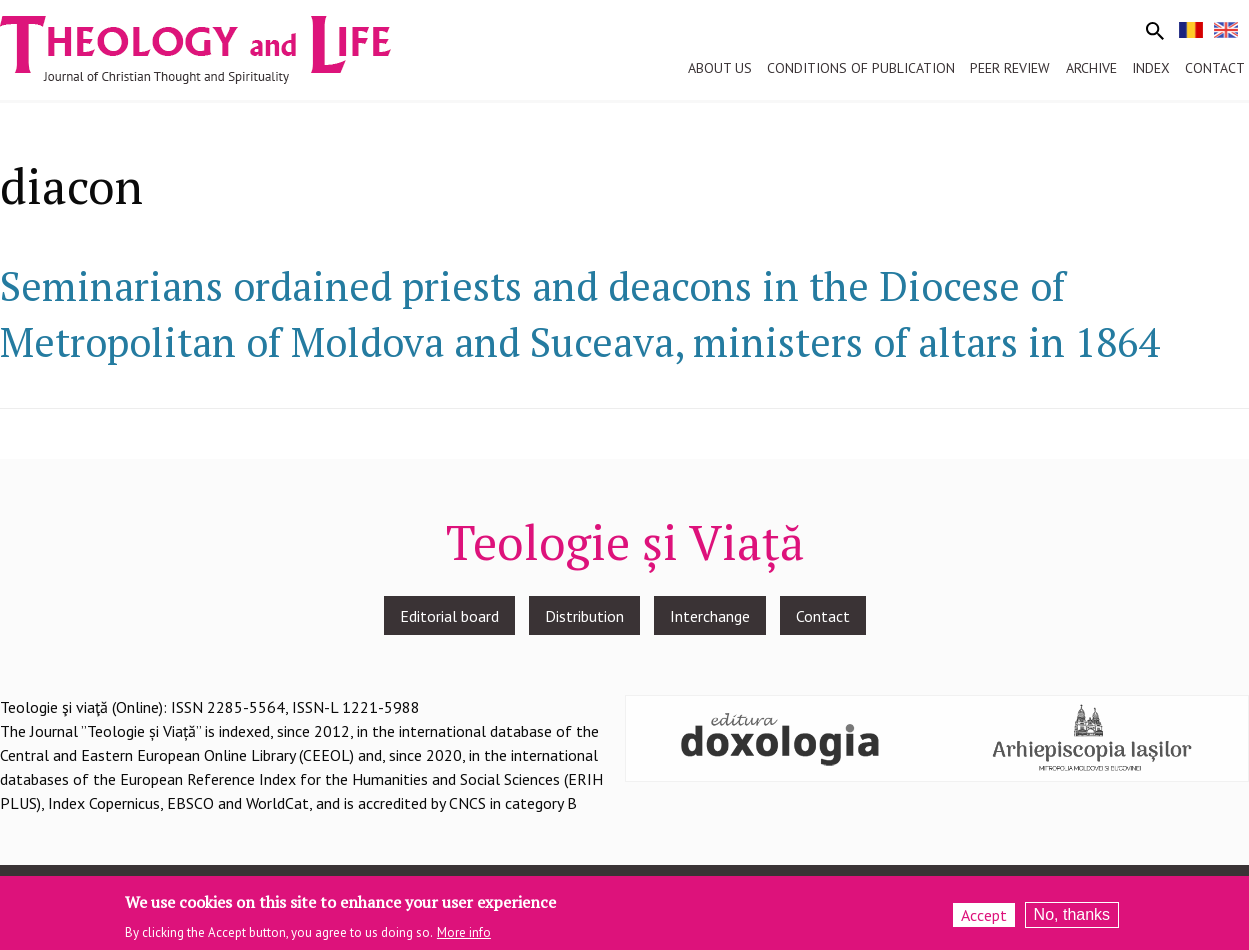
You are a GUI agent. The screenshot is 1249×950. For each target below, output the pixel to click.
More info (464, 937)
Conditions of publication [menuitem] (861, 68)
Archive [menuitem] (1091, 68)
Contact (823, 616)
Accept (984, 920)
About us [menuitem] (720, 68)
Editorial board (449, 616)
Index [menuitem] (1151, 68)
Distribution (584, 616)
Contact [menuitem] (1215, 68)
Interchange (710, 616)
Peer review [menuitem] (1010, 68)
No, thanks (1072, 919)
